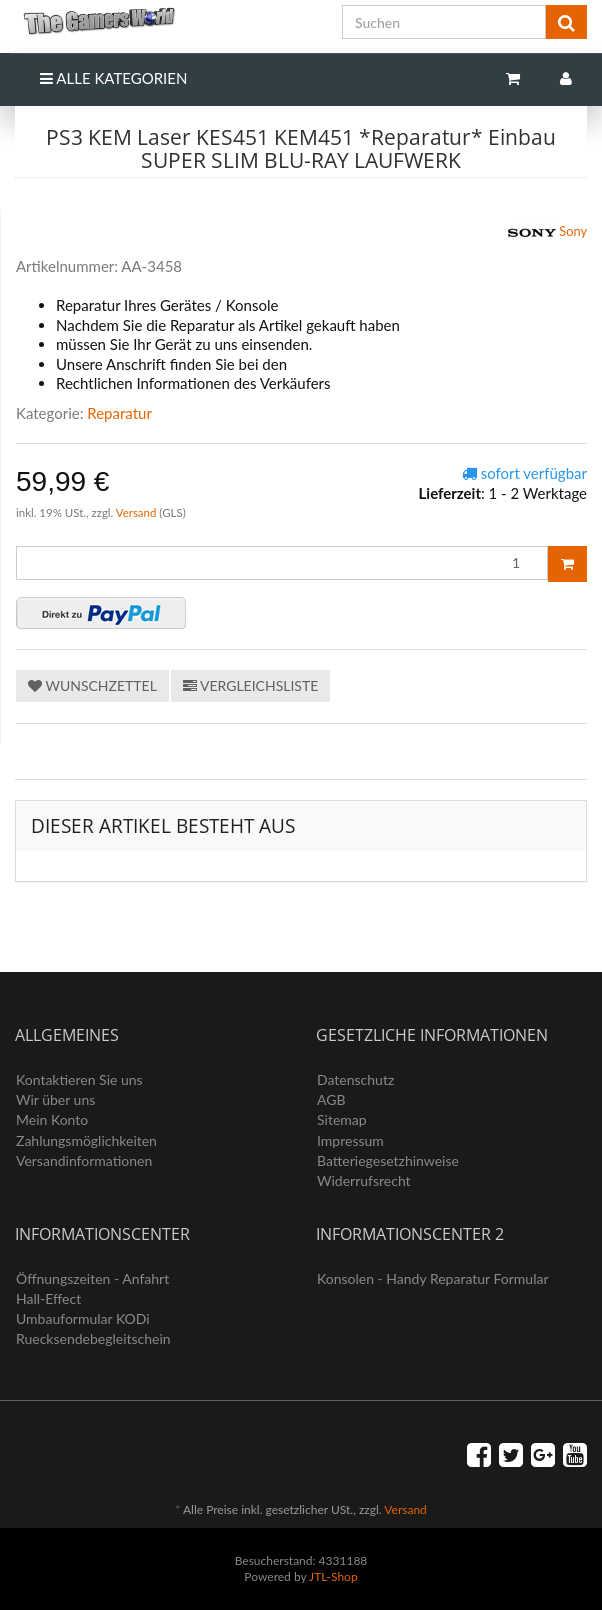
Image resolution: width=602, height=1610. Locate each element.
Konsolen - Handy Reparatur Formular (433, 1278)
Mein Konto (52, 1119)
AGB (331, 1099)
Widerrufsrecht (364, 1180)
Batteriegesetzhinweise (388, 1160)
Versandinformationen (84, 1160)
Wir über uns (55, 1099)
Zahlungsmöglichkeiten (86, 1140)
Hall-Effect (48, 1298)
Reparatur (119, 413)
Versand (138, 512)
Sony (547, 233)
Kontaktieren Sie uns (79, 1079)
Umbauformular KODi (83, 1318)
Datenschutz (355, 1079)
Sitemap (342, 1119)
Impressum (350, 1140)
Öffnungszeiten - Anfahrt (92, 1278)
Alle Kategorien (113, 78)
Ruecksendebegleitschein (93, 1338)
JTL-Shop (333, 1576)
